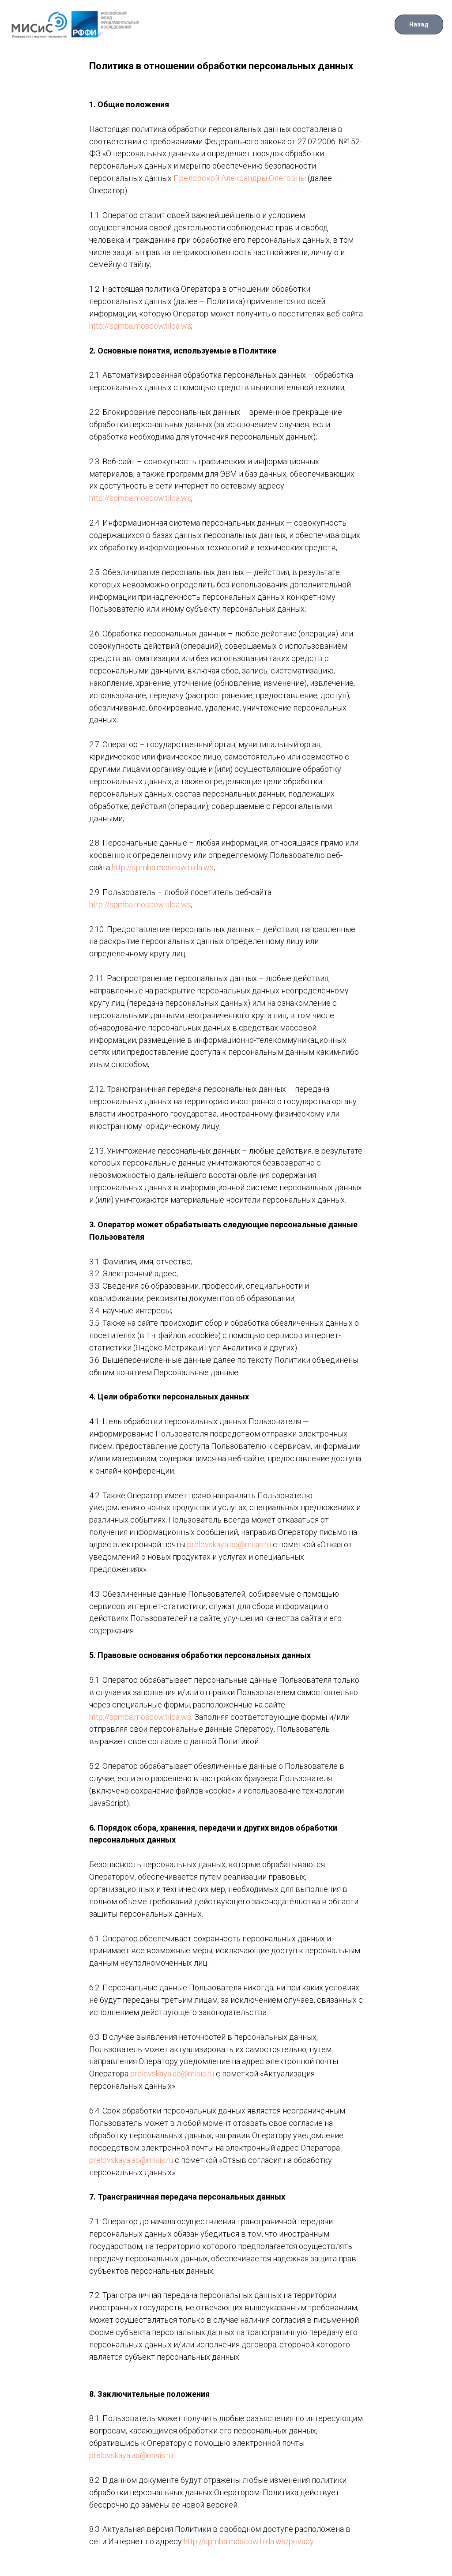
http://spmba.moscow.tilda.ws (140, 326)
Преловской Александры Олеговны (239, 178)
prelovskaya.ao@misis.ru (229, 1544)
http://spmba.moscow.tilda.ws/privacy (248, 2541)
